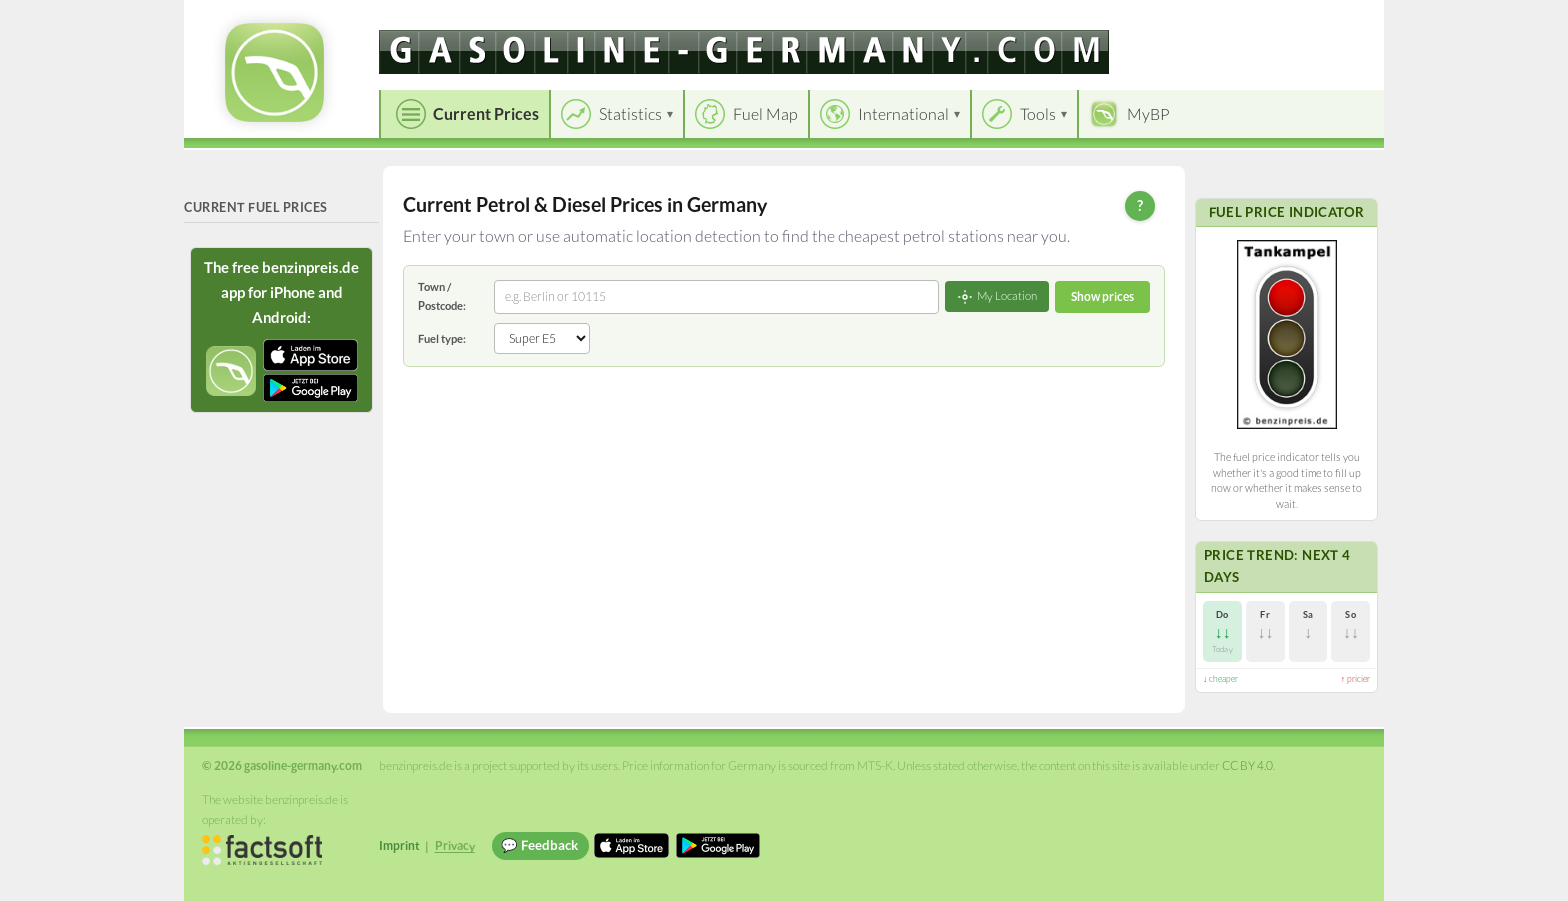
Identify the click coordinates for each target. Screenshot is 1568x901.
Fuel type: (442, 338)
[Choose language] (1231, 20)
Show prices (1102, 296)
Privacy (455, 845)
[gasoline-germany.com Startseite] (274, 72)
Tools (1038, 113)
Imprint (399, 845)
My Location (997, 297)
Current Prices (486, 113)
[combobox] (716, 297)
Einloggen (1336, 19)
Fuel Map (765, 113)
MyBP (1148, 113)
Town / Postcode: (442, 295)
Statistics (630, 113)
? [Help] (1140, 205)
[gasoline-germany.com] (744, 52)
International (903, 113)
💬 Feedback (539, 845)
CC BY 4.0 (1247, 765)
